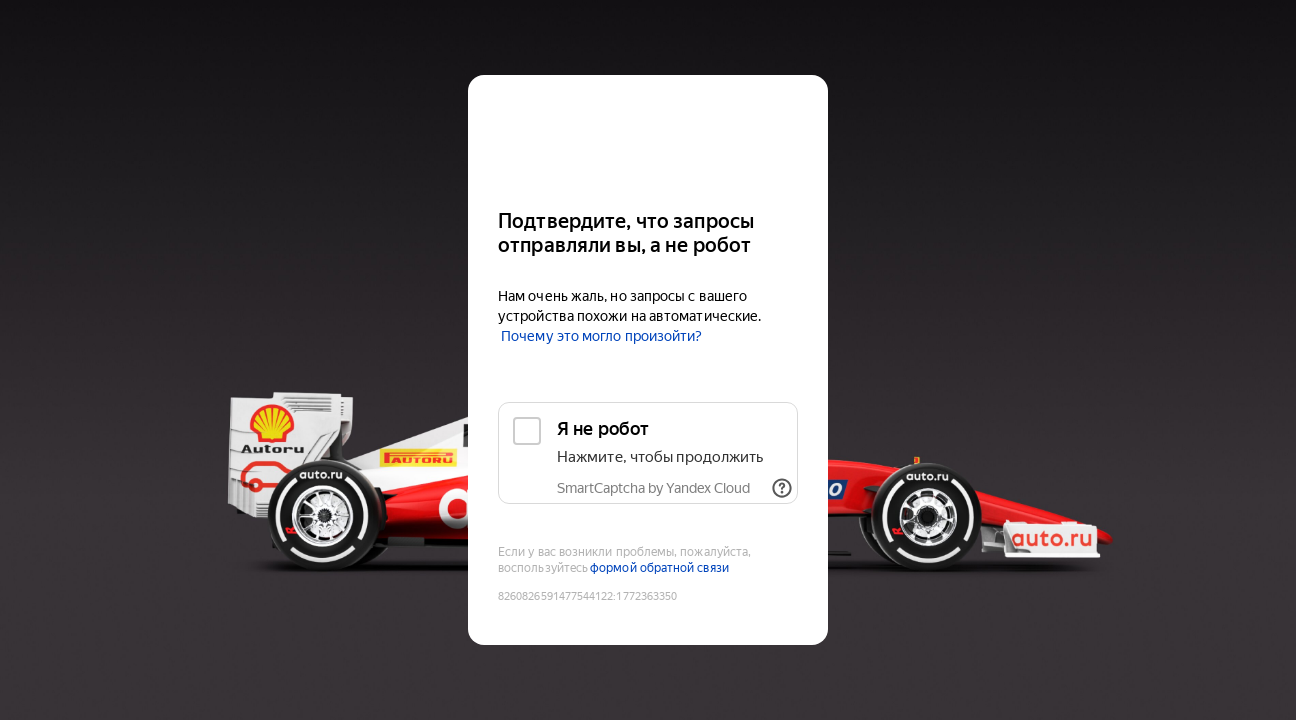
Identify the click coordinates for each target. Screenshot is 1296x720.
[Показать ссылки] (782, 488)
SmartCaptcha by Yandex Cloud (653, 488)
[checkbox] (648, 453)
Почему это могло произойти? (601, 336)
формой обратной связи (659, 568)
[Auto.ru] (648, 133)
